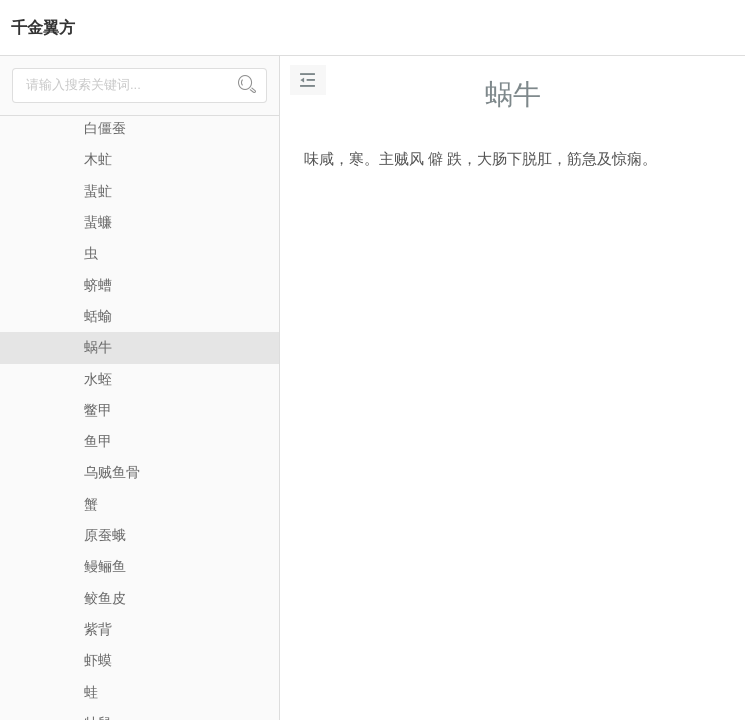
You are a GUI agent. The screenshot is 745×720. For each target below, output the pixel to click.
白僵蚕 (105, 128)
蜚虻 (98, 191)
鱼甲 (98, 441)
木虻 (98, 159)
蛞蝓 (98, 316)
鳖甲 (98, 410)
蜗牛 (98, 347)
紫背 (98, 629)
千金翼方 (43, 27)
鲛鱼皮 (105, 598)
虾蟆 (98, 660)
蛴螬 (98, 285)
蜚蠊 (98, 222)
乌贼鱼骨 (112, 472)
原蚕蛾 (105, 535)
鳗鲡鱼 (105, 566)
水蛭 (98, 379)
